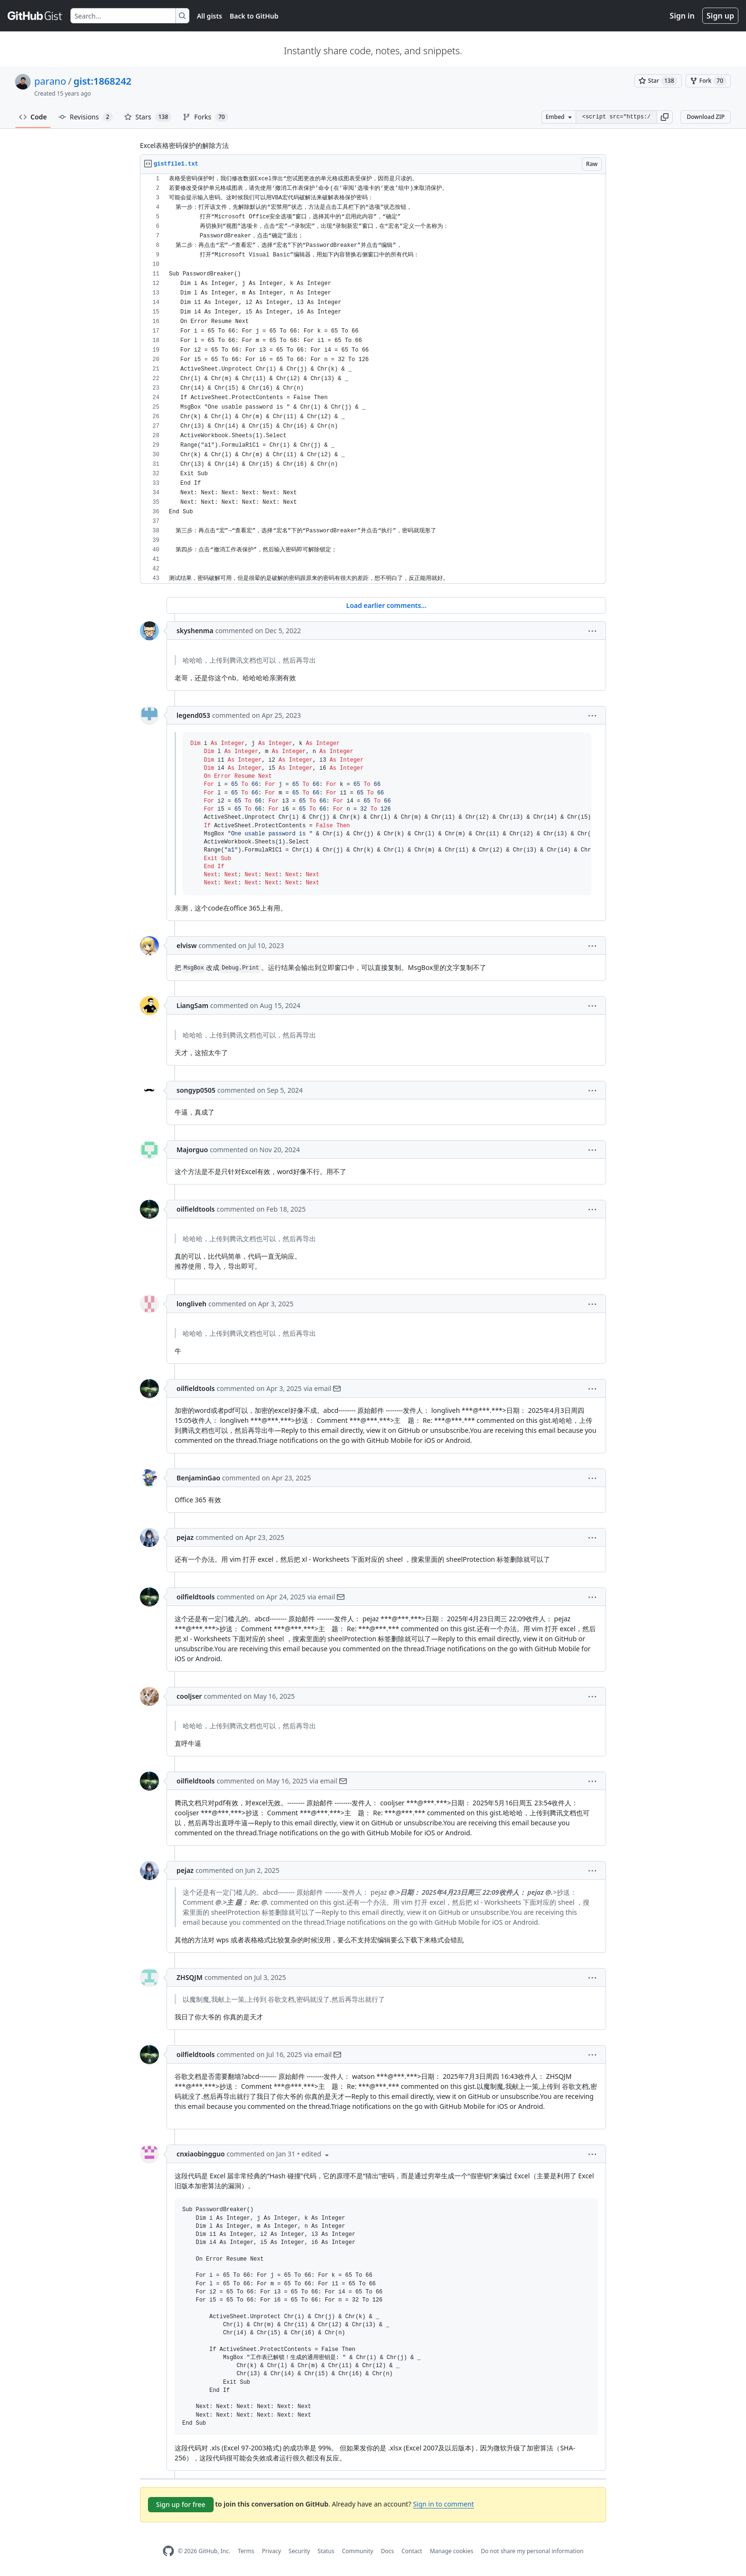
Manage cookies (451, 2551)
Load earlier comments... (386, 605)
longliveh (191, 1303)
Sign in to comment (443, 2503)
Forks (205, 117)
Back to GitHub (254, 15)
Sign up (720, 15)
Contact (412, 2551)
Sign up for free (181, 2504)
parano (50, 81)
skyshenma (195, 630)
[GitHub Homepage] (168, 2551)
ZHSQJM (190, 1977)
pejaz (185, 1537)
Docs (387, 2551)
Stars (148, 117)
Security (299, 2551)
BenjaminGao (198, 1477)
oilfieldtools (196, 1209)
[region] (373, 379)
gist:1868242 (103, 81)
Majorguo (192, 1149)
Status (326, 2551)
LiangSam (192, 1005)
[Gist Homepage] (35, 15)
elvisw (186, 945)
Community (357, 2551)
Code (33, 116)
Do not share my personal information (532, 2551)
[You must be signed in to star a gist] (658, 81)
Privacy (271, 2551)
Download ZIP (706, 117)
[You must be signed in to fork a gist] (708, 81)
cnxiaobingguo (201, 2153)
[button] (665, 117)
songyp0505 (196, 1090)
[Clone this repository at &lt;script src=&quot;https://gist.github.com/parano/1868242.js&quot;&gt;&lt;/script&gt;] (616, 117)
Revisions (86, 117)
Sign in (682, 15)
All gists (209, 15)
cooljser (189, 1696)
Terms (246, 2551)
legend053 (193, 715)
